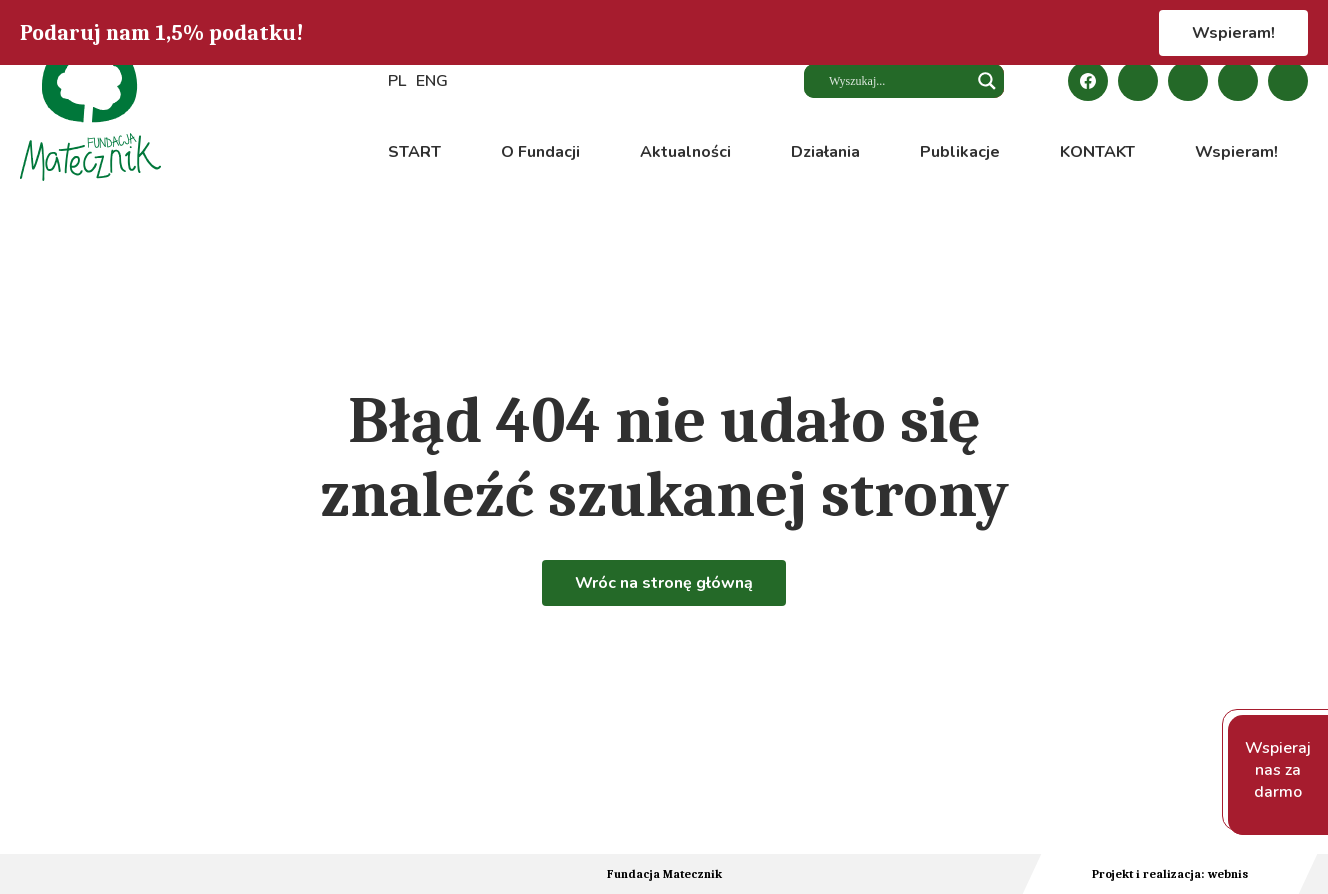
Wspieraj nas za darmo (1278, 770)
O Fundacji (540, 152)
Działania (825, 152)
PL (397, 81)
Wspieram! (1233, 33)
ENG (432, 81)
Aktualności (685, 152)
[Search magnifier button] (987, 81)
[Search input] (892, 81)
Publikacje (960, 152)
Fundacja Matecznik (664, 874)
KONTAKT (1097, 152)
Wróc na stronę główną (664, 583)
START (414, 152)
